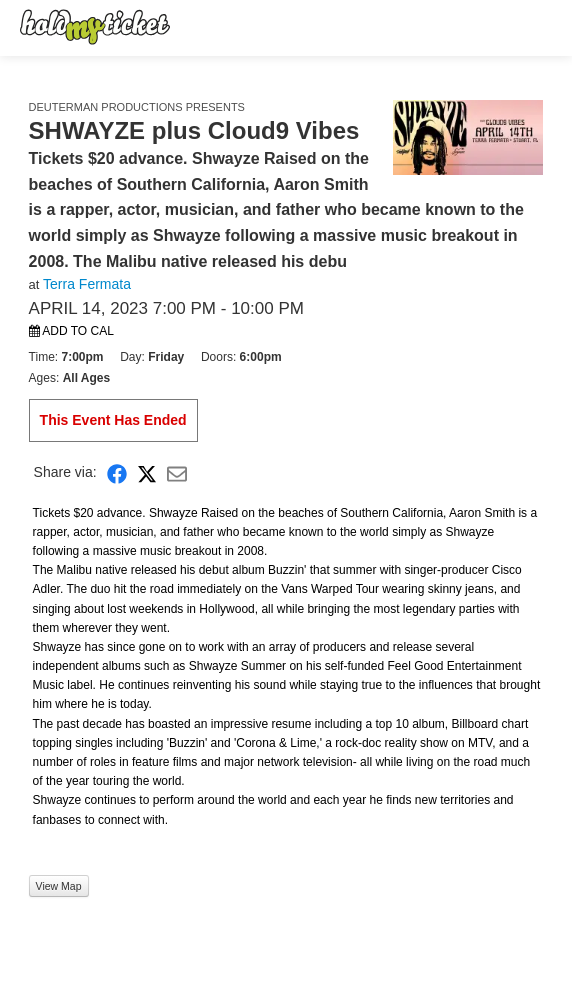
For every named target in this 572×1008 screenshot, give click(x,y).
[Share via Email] (177, 472)
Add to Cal (71, 331)
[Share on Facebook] (117, 472)
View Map (59, 886)
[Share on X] (147, 472)
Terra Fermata (87, 284)
